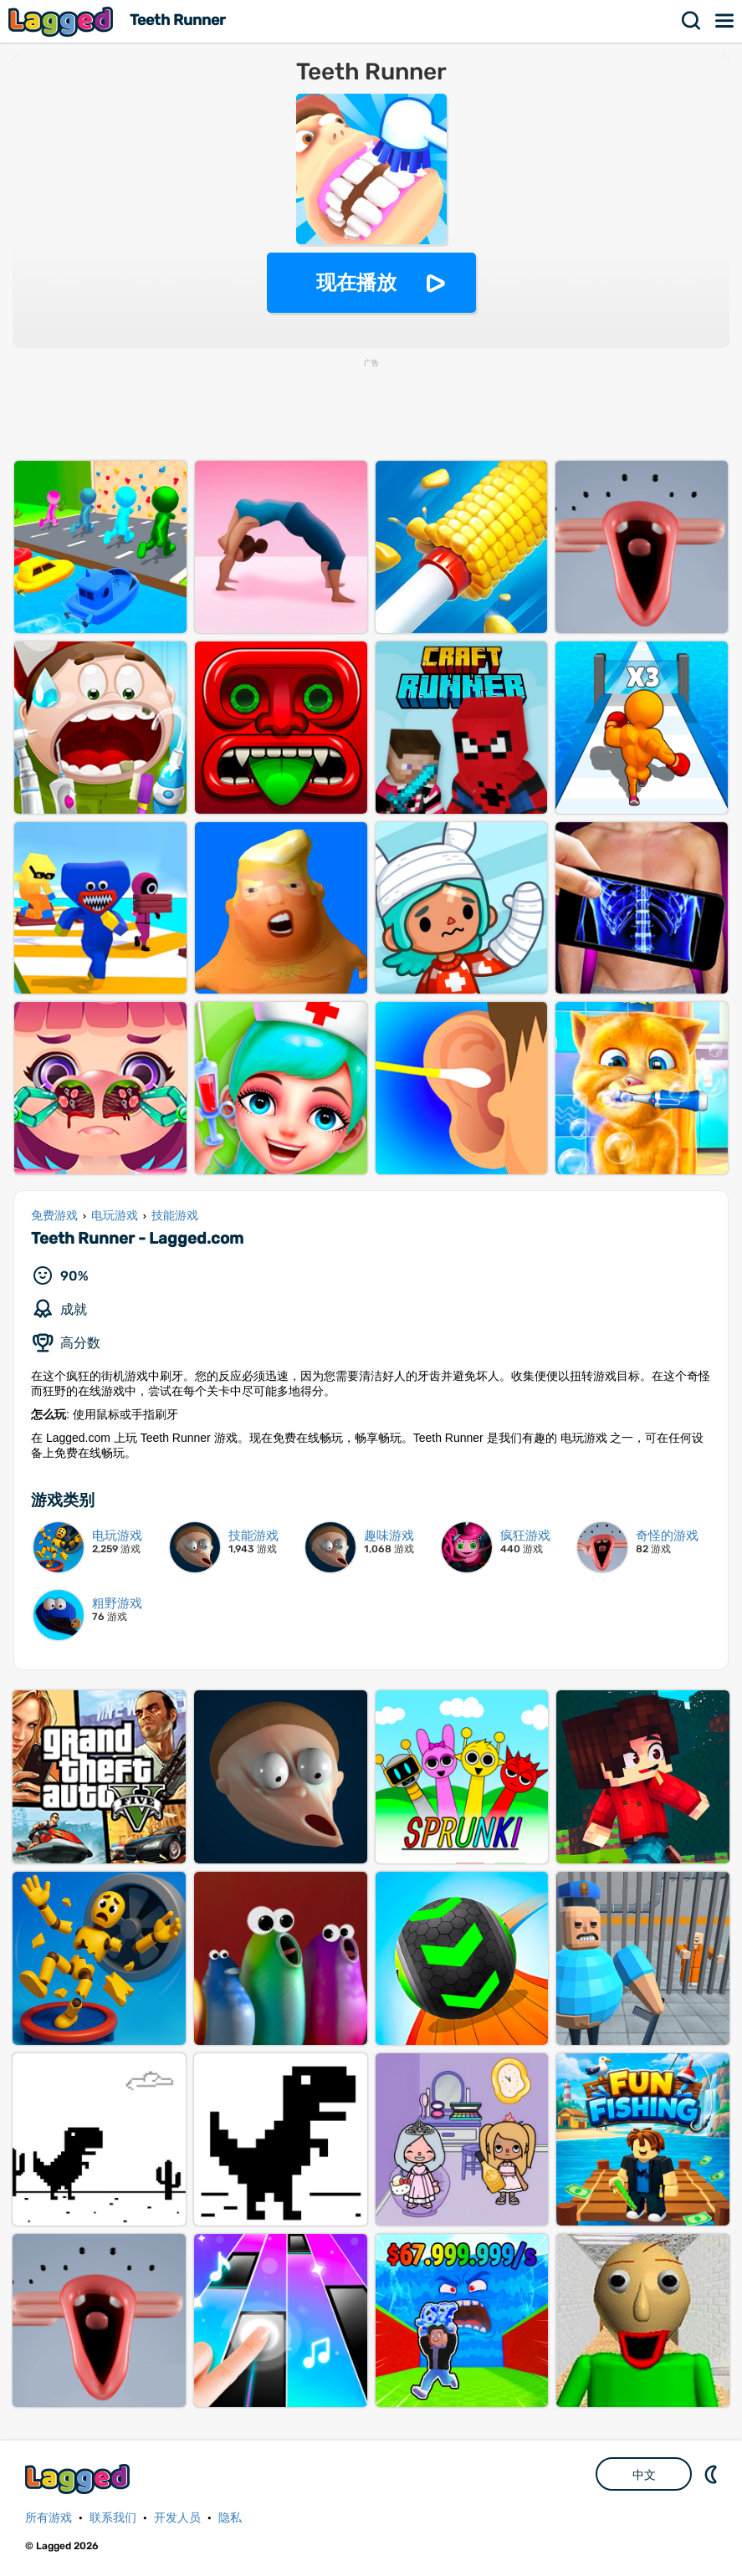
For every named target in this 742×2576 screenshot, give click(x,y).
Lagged (62, 21)
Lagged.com (79, 2478)
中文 (644, 2474)
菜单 (725, 21)
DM (712, 2474)
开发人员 (177, 2518)
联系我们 (113, 2518)
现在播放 (356, 282)
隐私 (230, 2518)
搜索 (692, 21)
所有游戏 (48, 2518)
